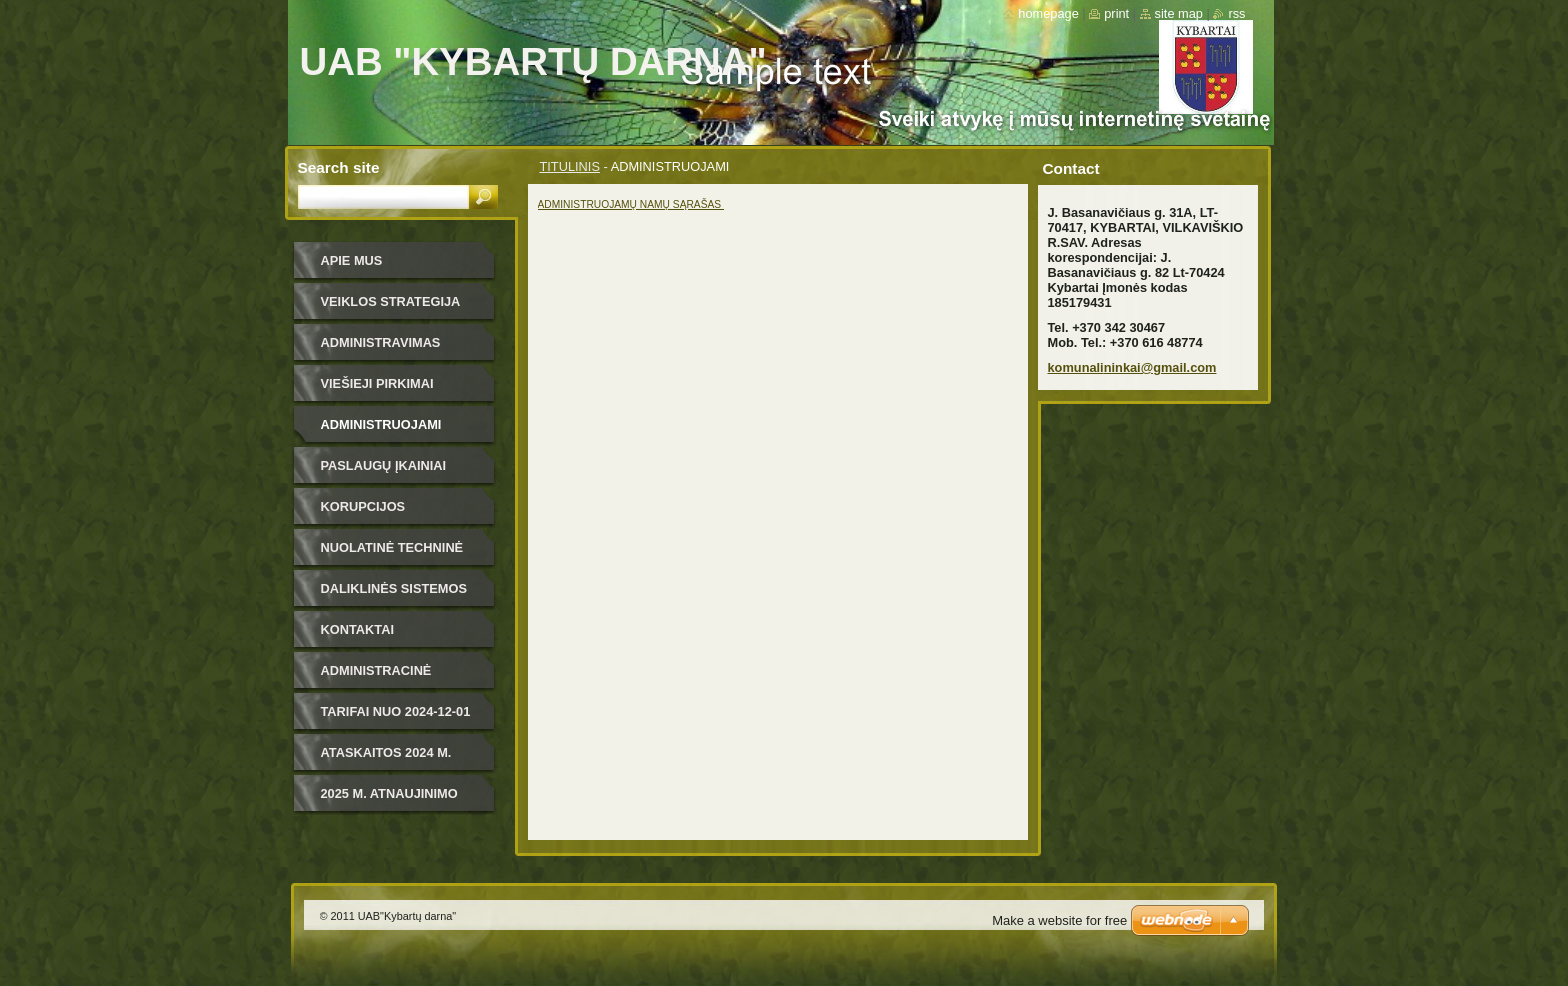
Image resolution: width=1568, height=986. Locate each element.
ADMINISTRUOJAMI (381, 424)
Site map (1179, 13)
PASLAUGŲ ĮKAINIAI (384, 465)
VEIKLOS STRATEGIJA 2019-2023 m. (391, 308)
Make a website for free (1059, 920)
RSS (1236, 13)
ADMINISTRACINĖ (376, 670)
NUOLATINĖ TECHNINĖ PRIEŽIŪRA (392, 554)
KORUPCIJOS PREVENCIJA (363, 513)
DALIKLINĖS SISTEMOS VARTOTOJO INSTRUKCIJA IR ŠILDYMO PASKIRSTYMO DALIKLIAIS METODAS (403, 595)
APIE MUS (352, 260)
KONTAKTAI (357, 629)
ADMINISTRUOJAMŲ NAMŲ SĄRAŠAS (631, 204)
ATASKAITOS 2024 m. (386, 752)
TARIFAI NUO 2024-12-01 (396, 711)
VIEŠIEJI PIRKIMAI (377, 383)
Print (1116, 13)
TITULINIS (570, 166)
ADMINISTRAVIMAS (381, 342)
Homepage (1048, 13)
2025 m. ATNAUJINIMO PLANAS (389, 800)
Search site (339, 167)
